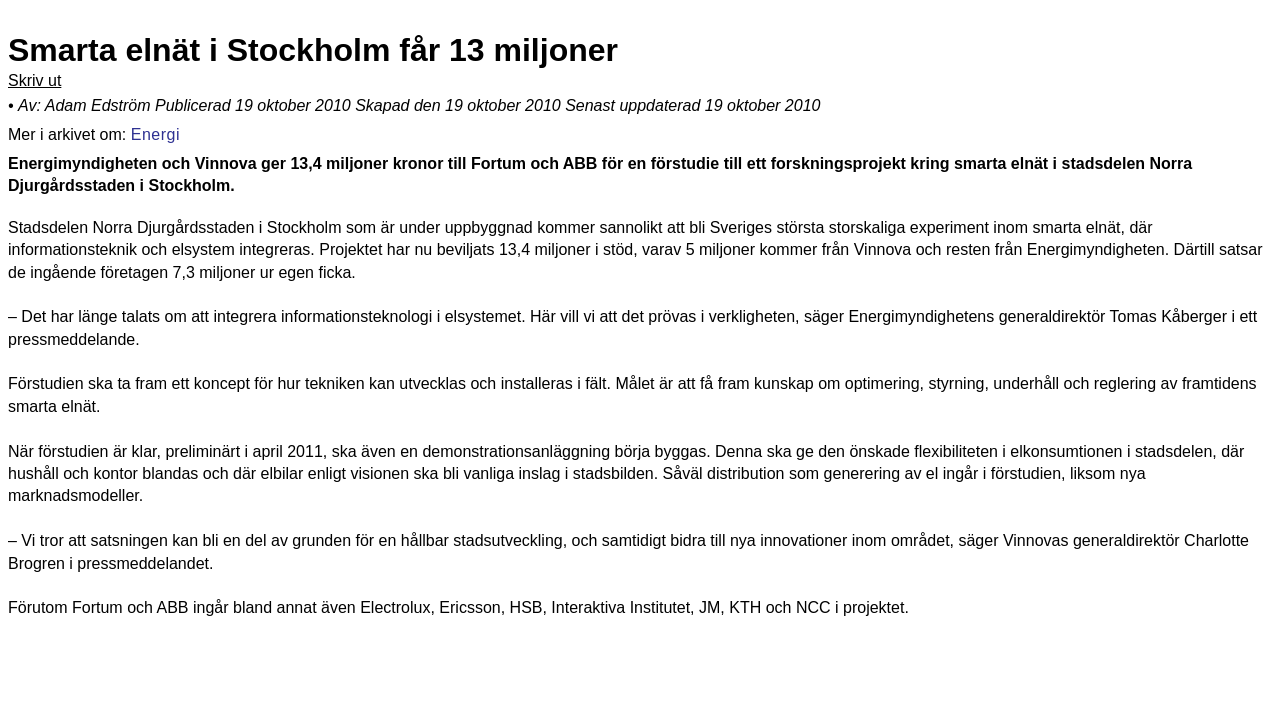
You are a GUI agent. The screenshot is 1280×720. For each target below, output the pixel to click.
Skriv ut (34, 80)
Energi (155, 133)
